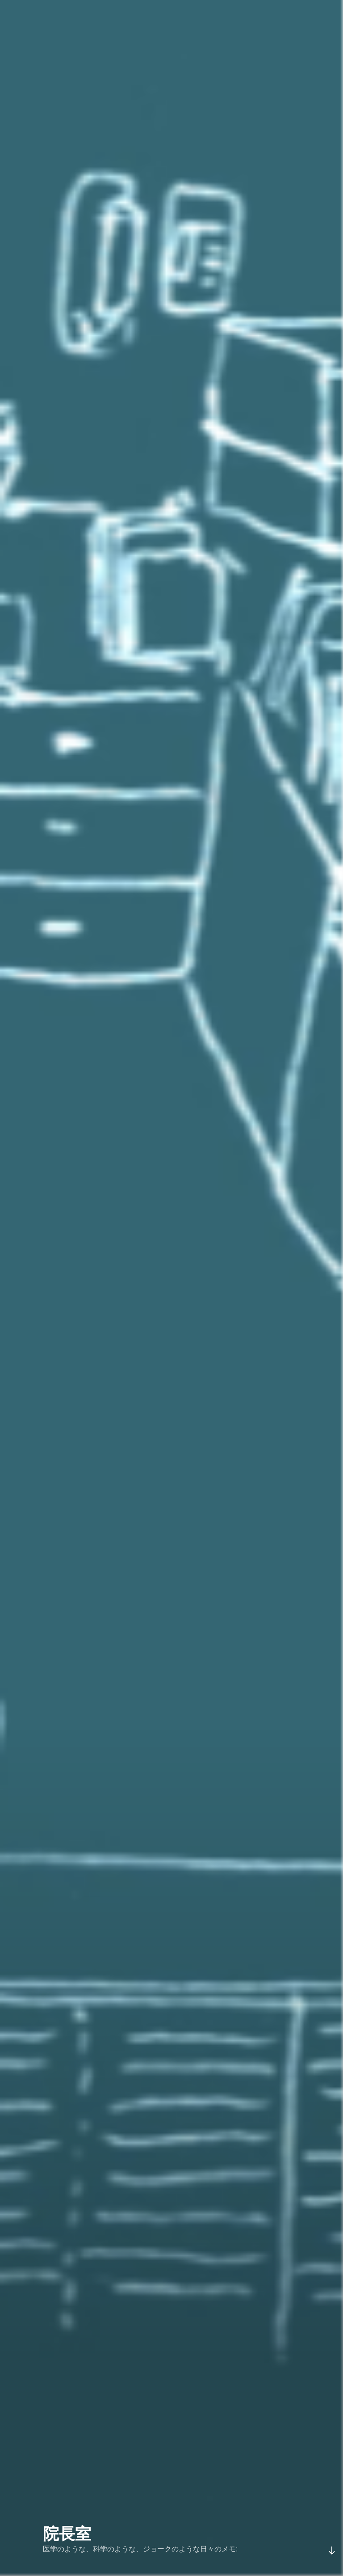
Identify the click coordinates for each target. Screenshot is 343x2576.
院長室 (67, 2534)
